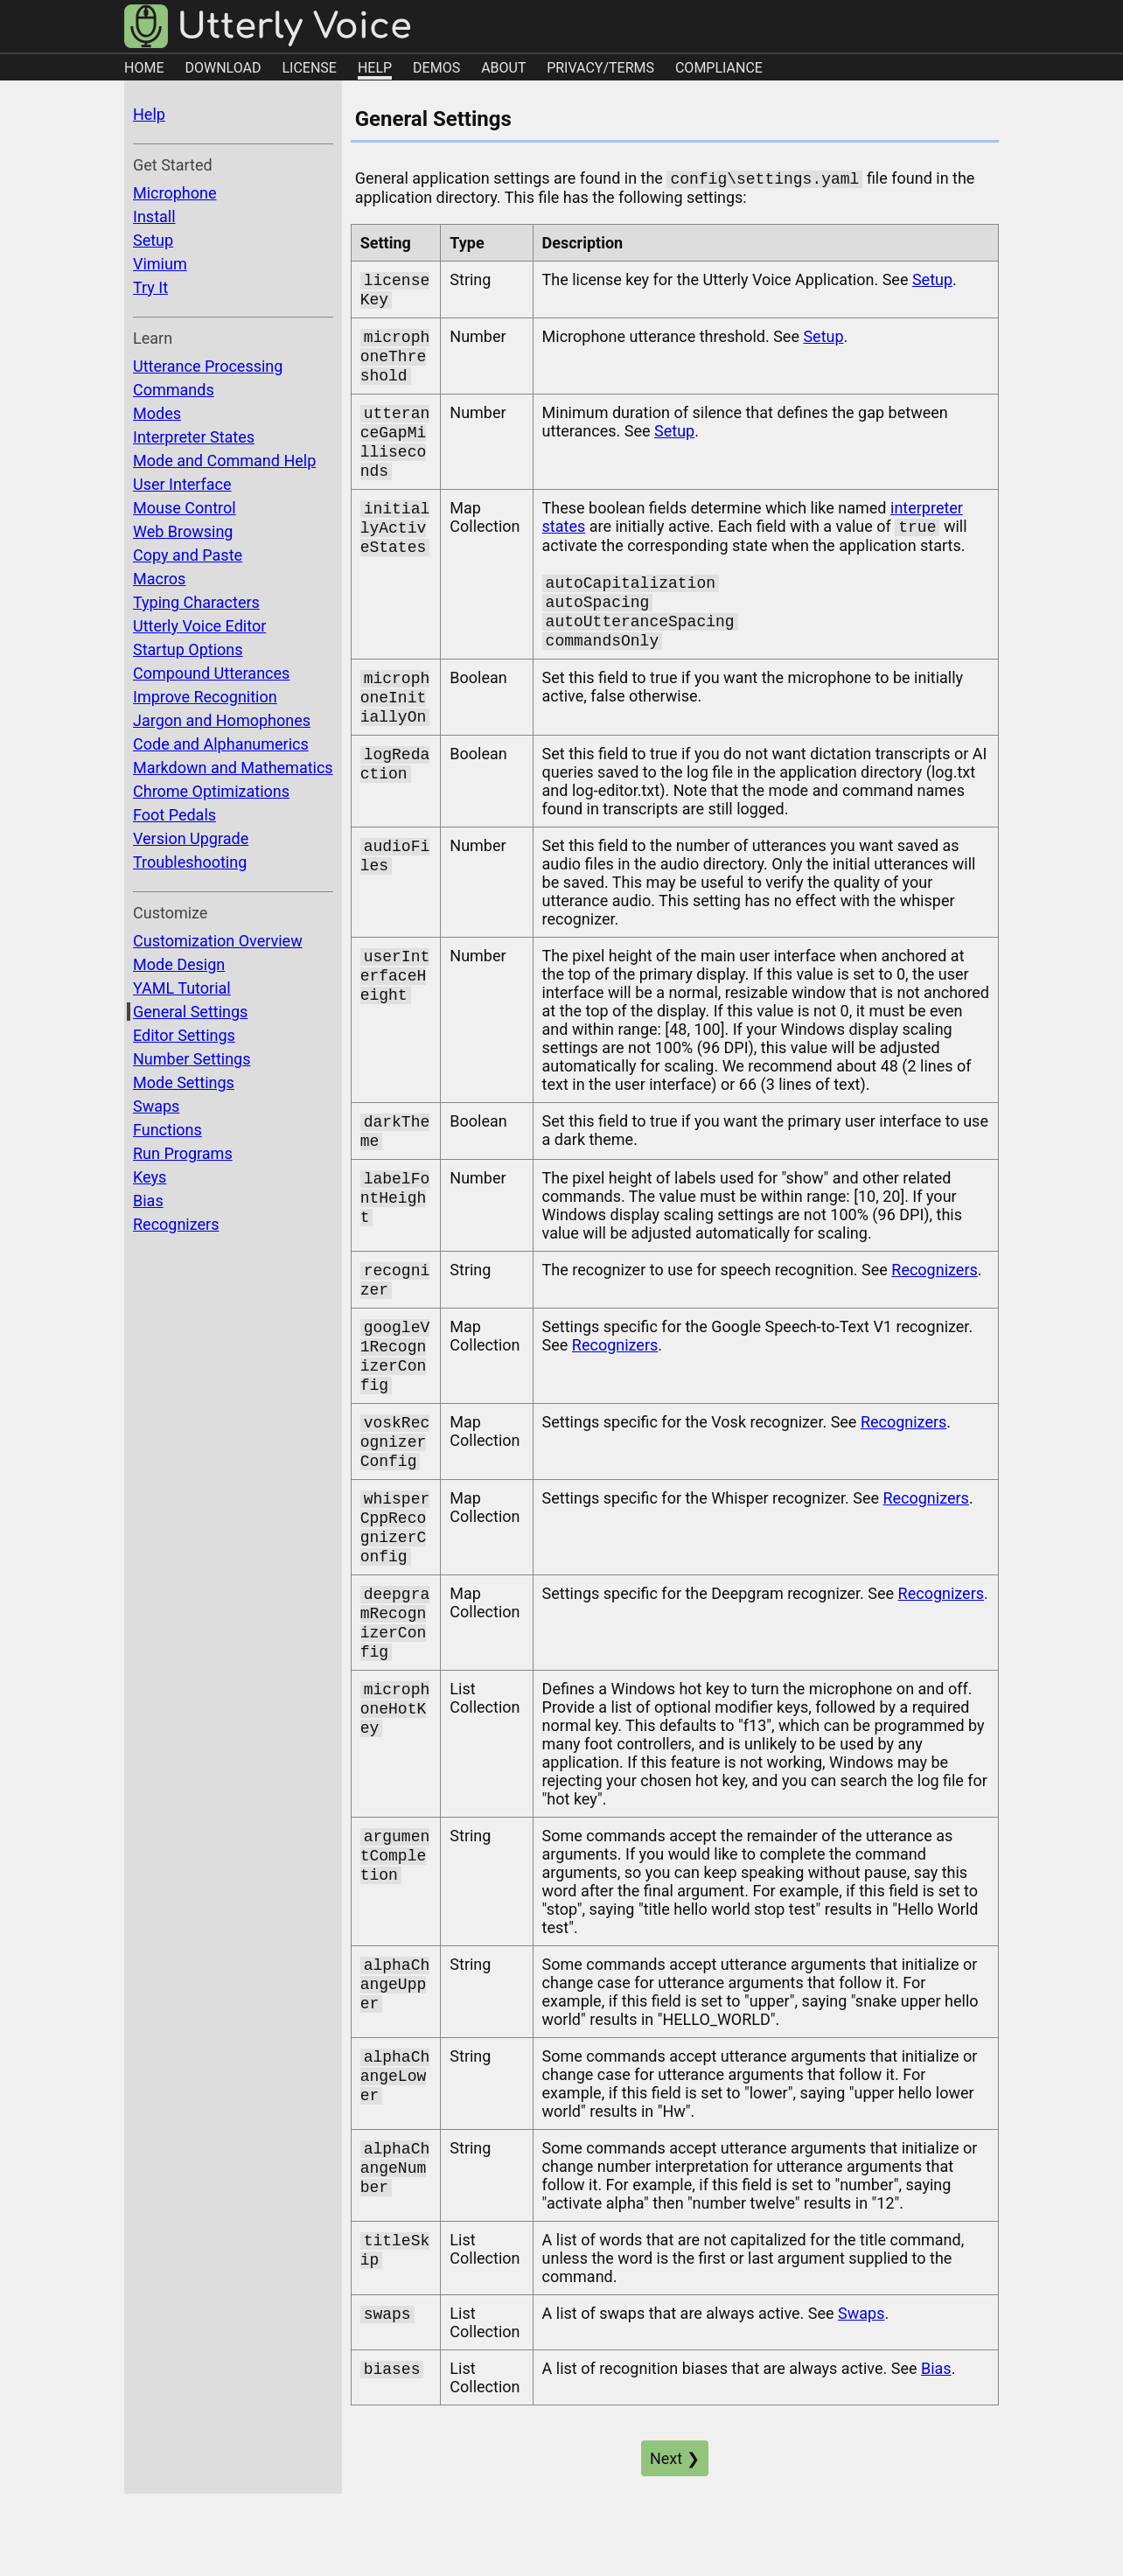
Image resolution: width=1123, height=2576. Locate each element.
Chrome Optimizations (211, 791)
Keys (149, 1177)
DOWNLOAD (223, 67)
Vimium (160, 264)
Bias (148, 1200)
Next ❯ (675, 2523)
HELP (375, 67)
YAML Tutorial (182, 988)
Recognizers (176, 1224)
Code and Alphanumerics (221, 744)
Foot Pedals (174, 815)
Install (154, 216)
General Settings (190, 1011)
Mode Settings (183, 1082)
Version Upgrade (190, 838)
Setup (153, 240)
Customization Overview (218, 941)
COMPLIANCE (719, 67)
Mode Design (179, 964)
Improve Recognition (205, 697)
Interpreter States (194, 437)
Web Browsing (183, 531)
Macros (159, 578)
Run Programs (183, 1153)
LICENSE (309, 67)
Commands (173, 389)
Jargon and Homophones (221, 720)
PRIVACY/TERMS (600, 67)
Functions (167, 1129)
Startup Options (188, 649)
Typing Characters (196, 602)
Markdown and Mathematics (233, 767)
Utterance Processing (207, 366)
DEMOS (436, 67)
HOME (144, 67)
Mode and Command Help (224, 460)
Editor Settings (184, 1035)
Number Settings (192, 1059)
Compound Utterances (211, 673)
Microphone (174, 193)
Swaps (156, 1106)
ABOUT (503, 67)
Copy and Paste (187, 555)
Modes (157, 413)
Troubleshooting (190, 862)
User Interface (182, 484)
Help (149, 114)
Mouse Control (184, 508)
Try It (150, 287)
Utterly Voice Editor (199, 626)
